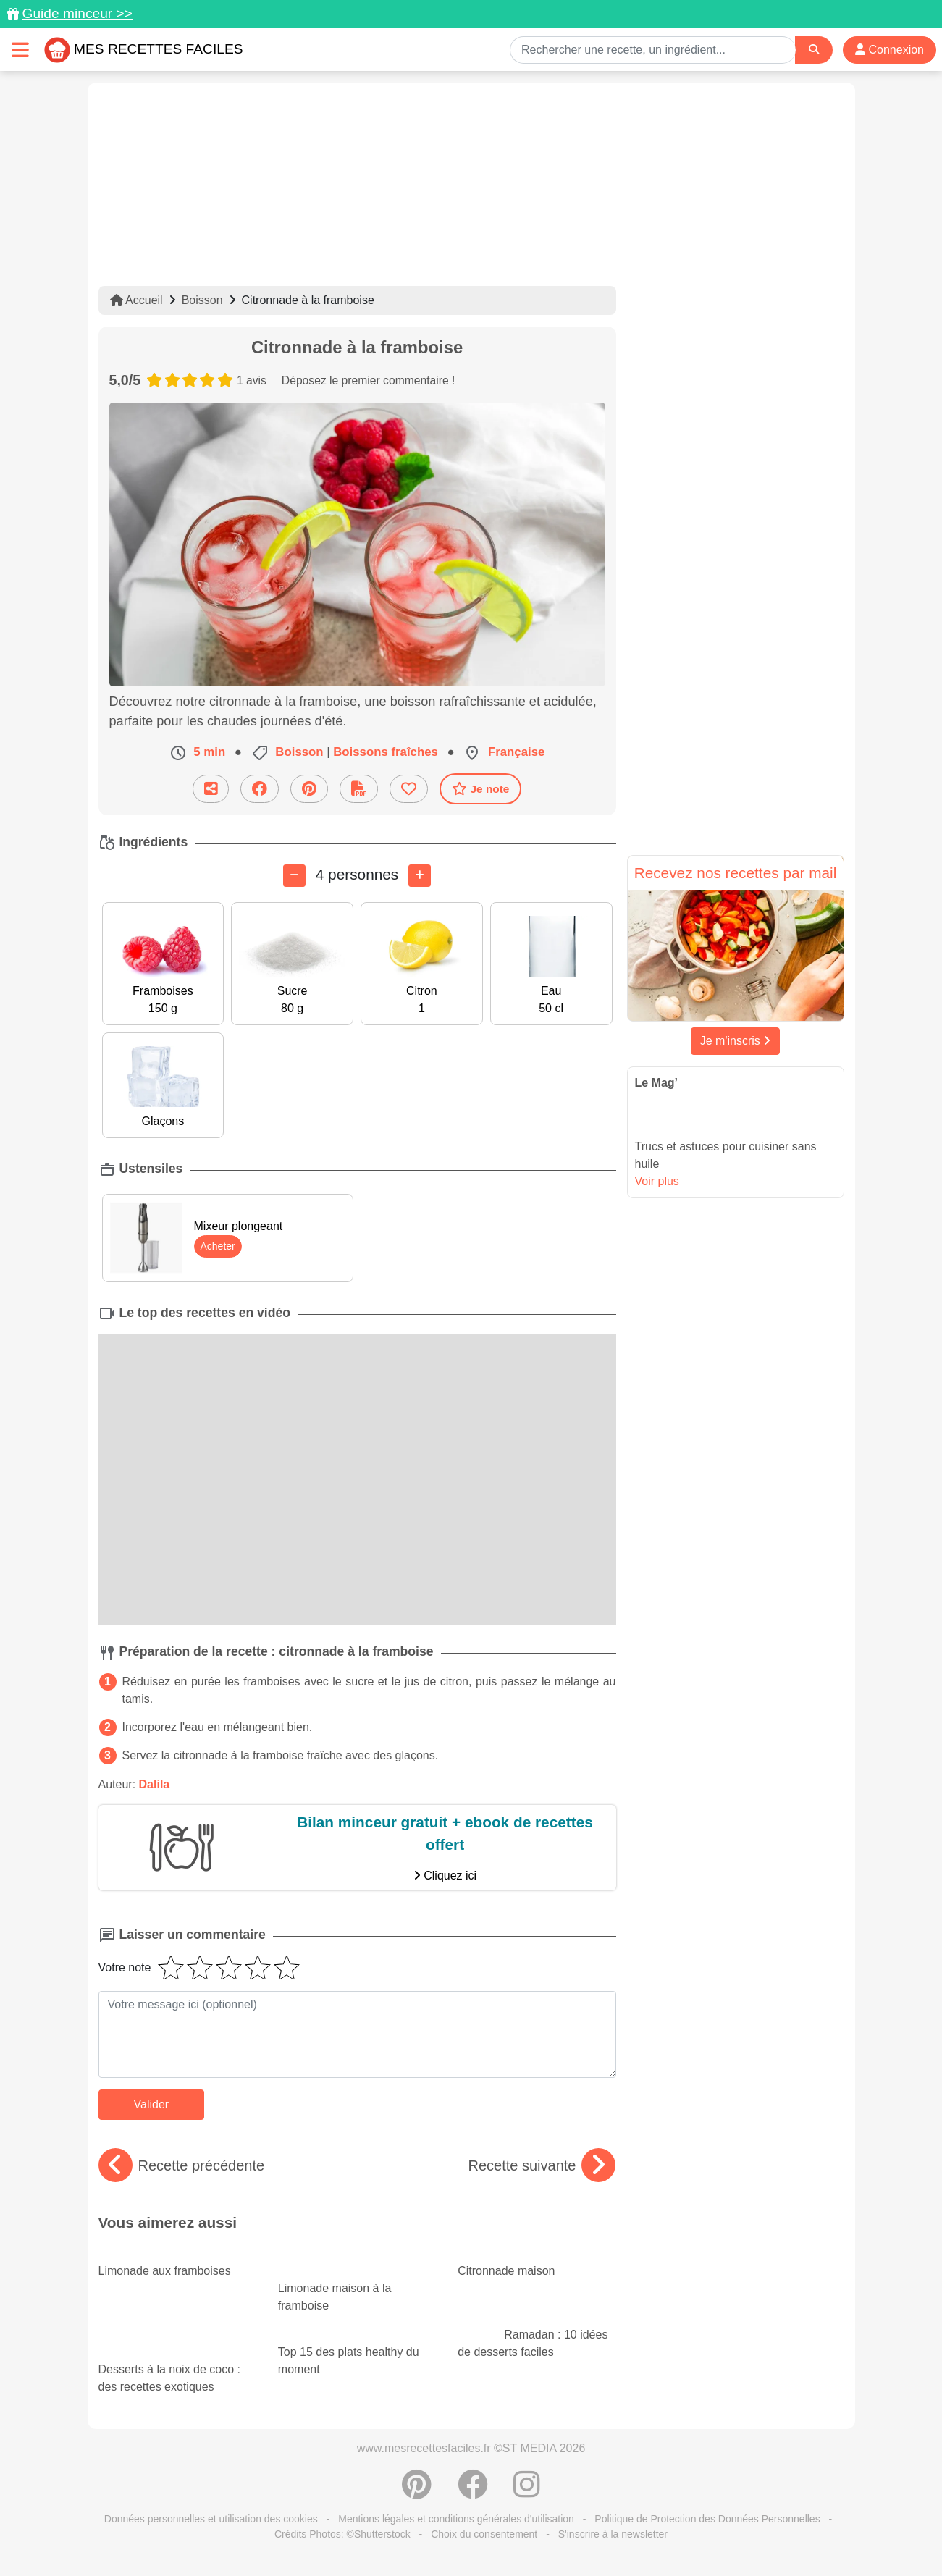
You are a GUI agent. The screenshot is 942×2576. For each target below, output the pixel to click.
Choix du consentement (484, 2534)
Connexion (889, 49)
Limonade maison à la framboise (357, 2283)
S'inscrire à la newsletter (613, 2534)
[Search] (814, 49)
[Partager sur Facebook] (259, 789)
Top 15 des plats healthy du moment (351, 2352)
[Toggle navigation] (20, 49)
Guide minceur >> (77, 13)
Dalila (154, 1784)
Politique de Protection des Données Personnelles (707, 2519)
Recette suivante (541, 2165)
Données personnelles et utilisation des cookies (211, 2519)
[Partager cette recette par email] (211, 789)
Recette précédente (181, 2165)
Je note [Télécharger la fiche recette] (481, 788)
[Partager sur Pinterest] (309, 789)
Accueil (136, 300)
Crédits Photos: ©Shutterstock (342, 2534)
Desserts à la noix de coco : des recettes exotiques (177, 2364)
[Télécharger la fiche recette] (359, 789)
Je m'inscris (735, 1041)
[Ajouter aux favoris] (409, 789)
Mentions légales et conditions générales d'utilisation (456, 2519)
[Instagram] (526, 2492)
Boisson (202, 300)
